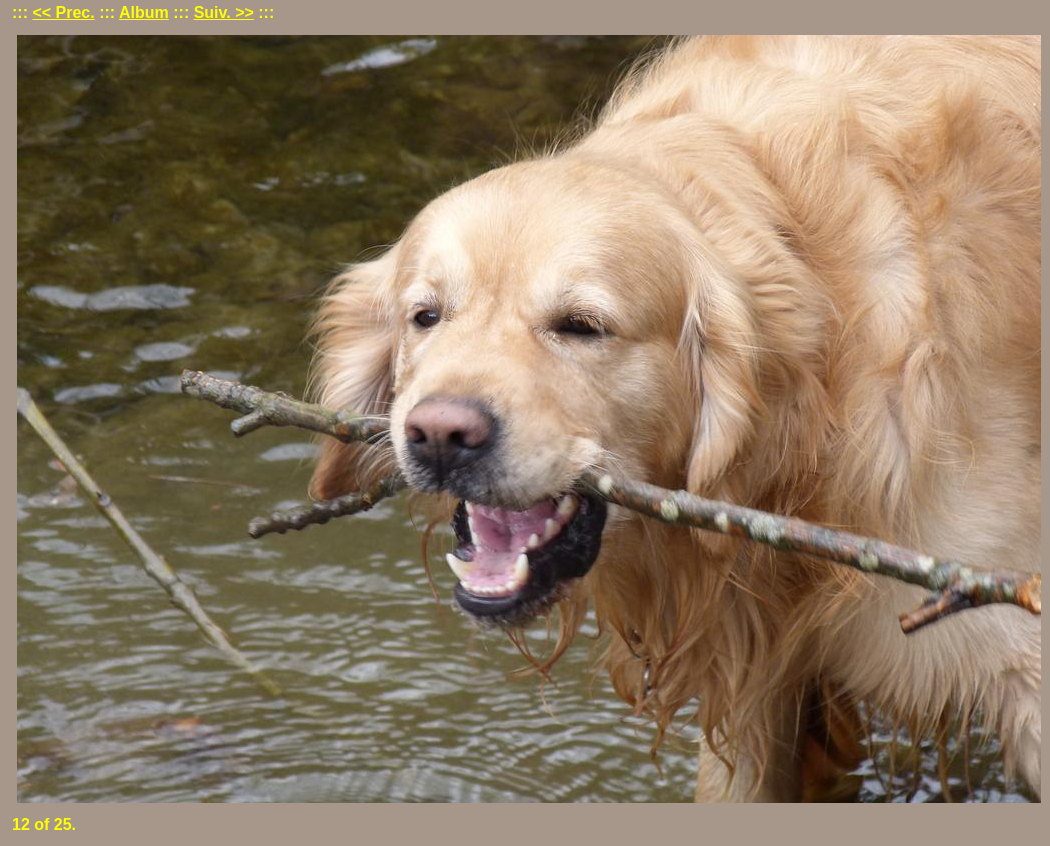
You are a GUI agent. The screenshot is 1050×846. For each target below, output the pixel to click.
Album (144, 12)
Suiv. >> (224, 12)
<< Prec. (63, 12)
